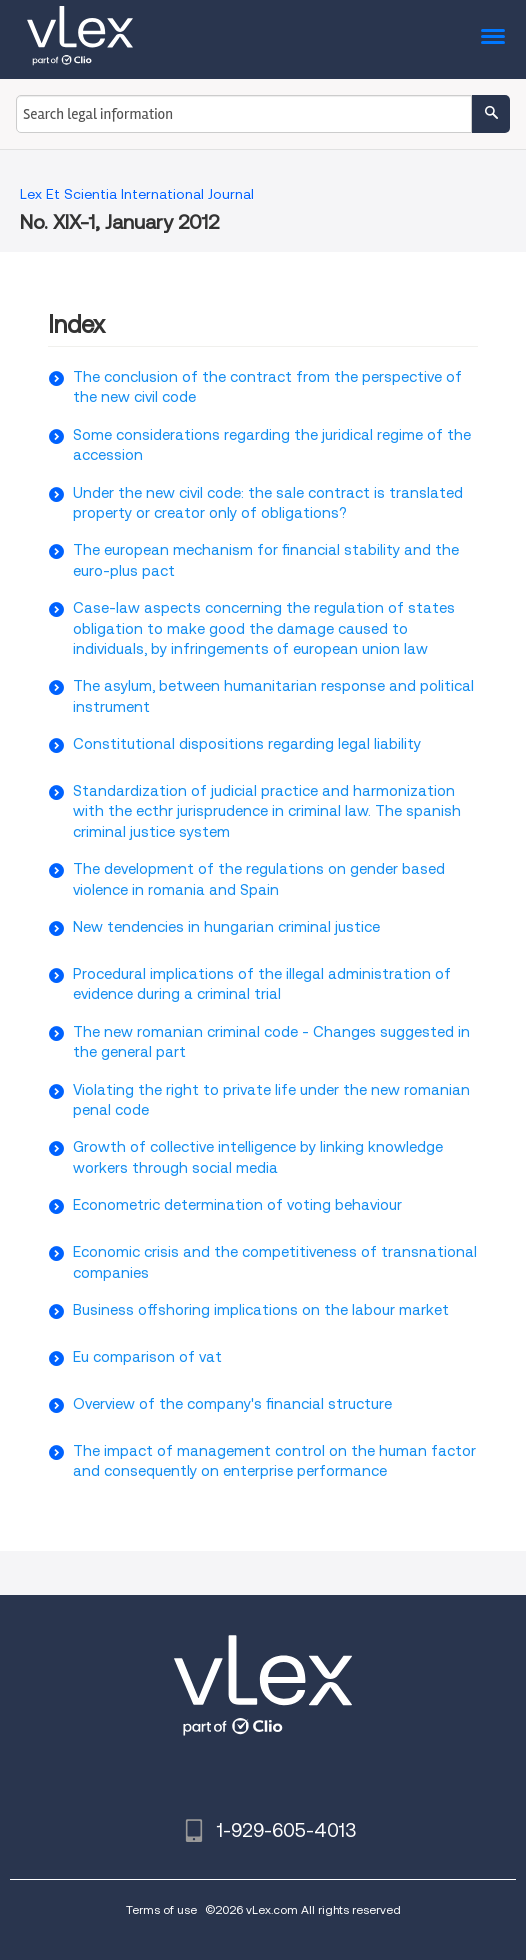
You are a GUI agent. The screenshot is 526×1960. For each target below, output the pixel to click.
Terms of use (161, 1909)
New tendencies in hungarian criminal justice (226, 927)
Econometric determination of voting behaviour (237, 1205)
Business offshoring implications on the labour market (261, 1310)
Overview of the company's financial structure (232, 1404)
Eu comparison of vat (147, 1357)
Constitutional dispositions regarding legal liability (247, 744)
